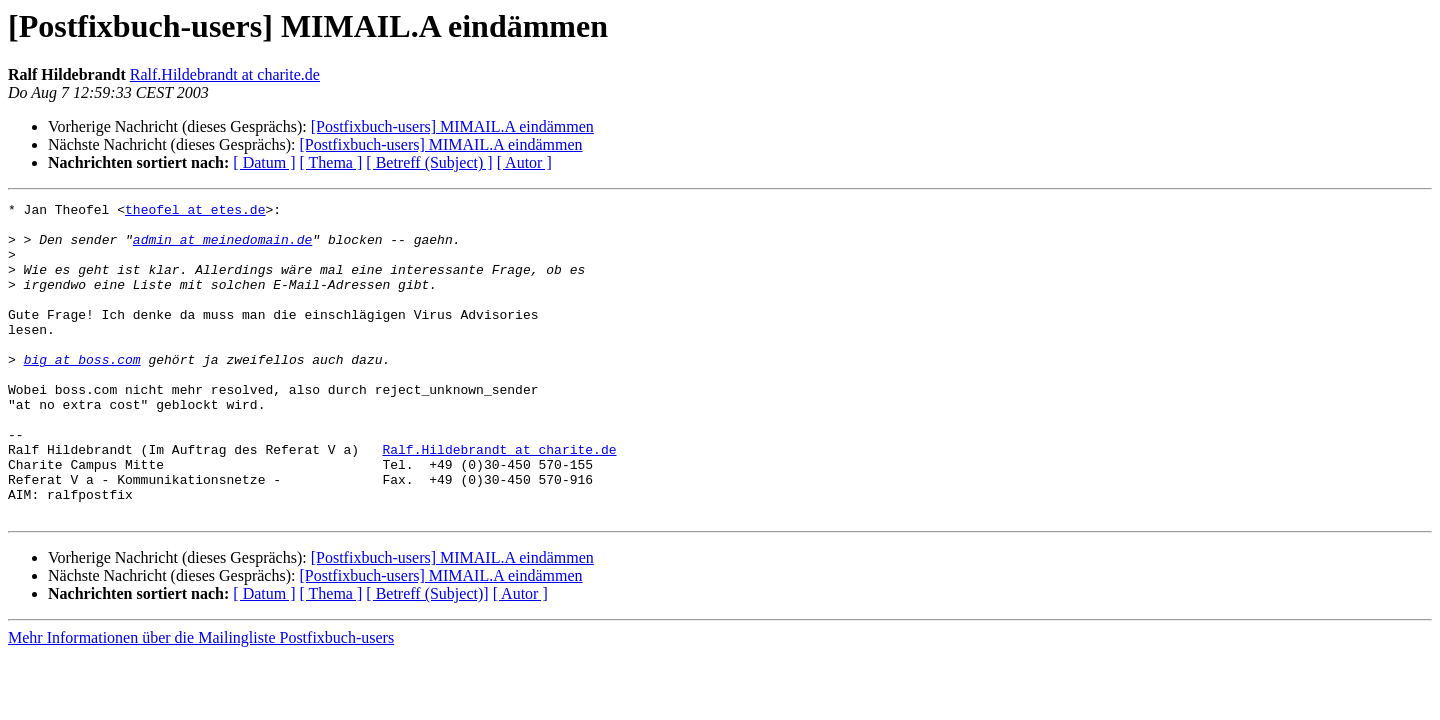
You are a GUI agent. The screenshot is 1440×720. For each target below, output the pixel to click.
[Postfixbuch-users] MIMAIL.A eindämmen (452, 126)
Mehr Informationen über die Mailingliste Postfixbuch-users (201, 700)
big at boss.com (82, 392)
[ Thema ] (331, 162)
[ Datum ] (264, 162)
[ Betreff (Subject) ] (429, 162)
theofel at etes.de (195, 212)
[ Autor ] (524, 162)
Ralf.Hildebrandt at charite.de (225, 74)
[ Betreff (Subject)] (427, 656)
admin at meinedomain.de (222, 248)
